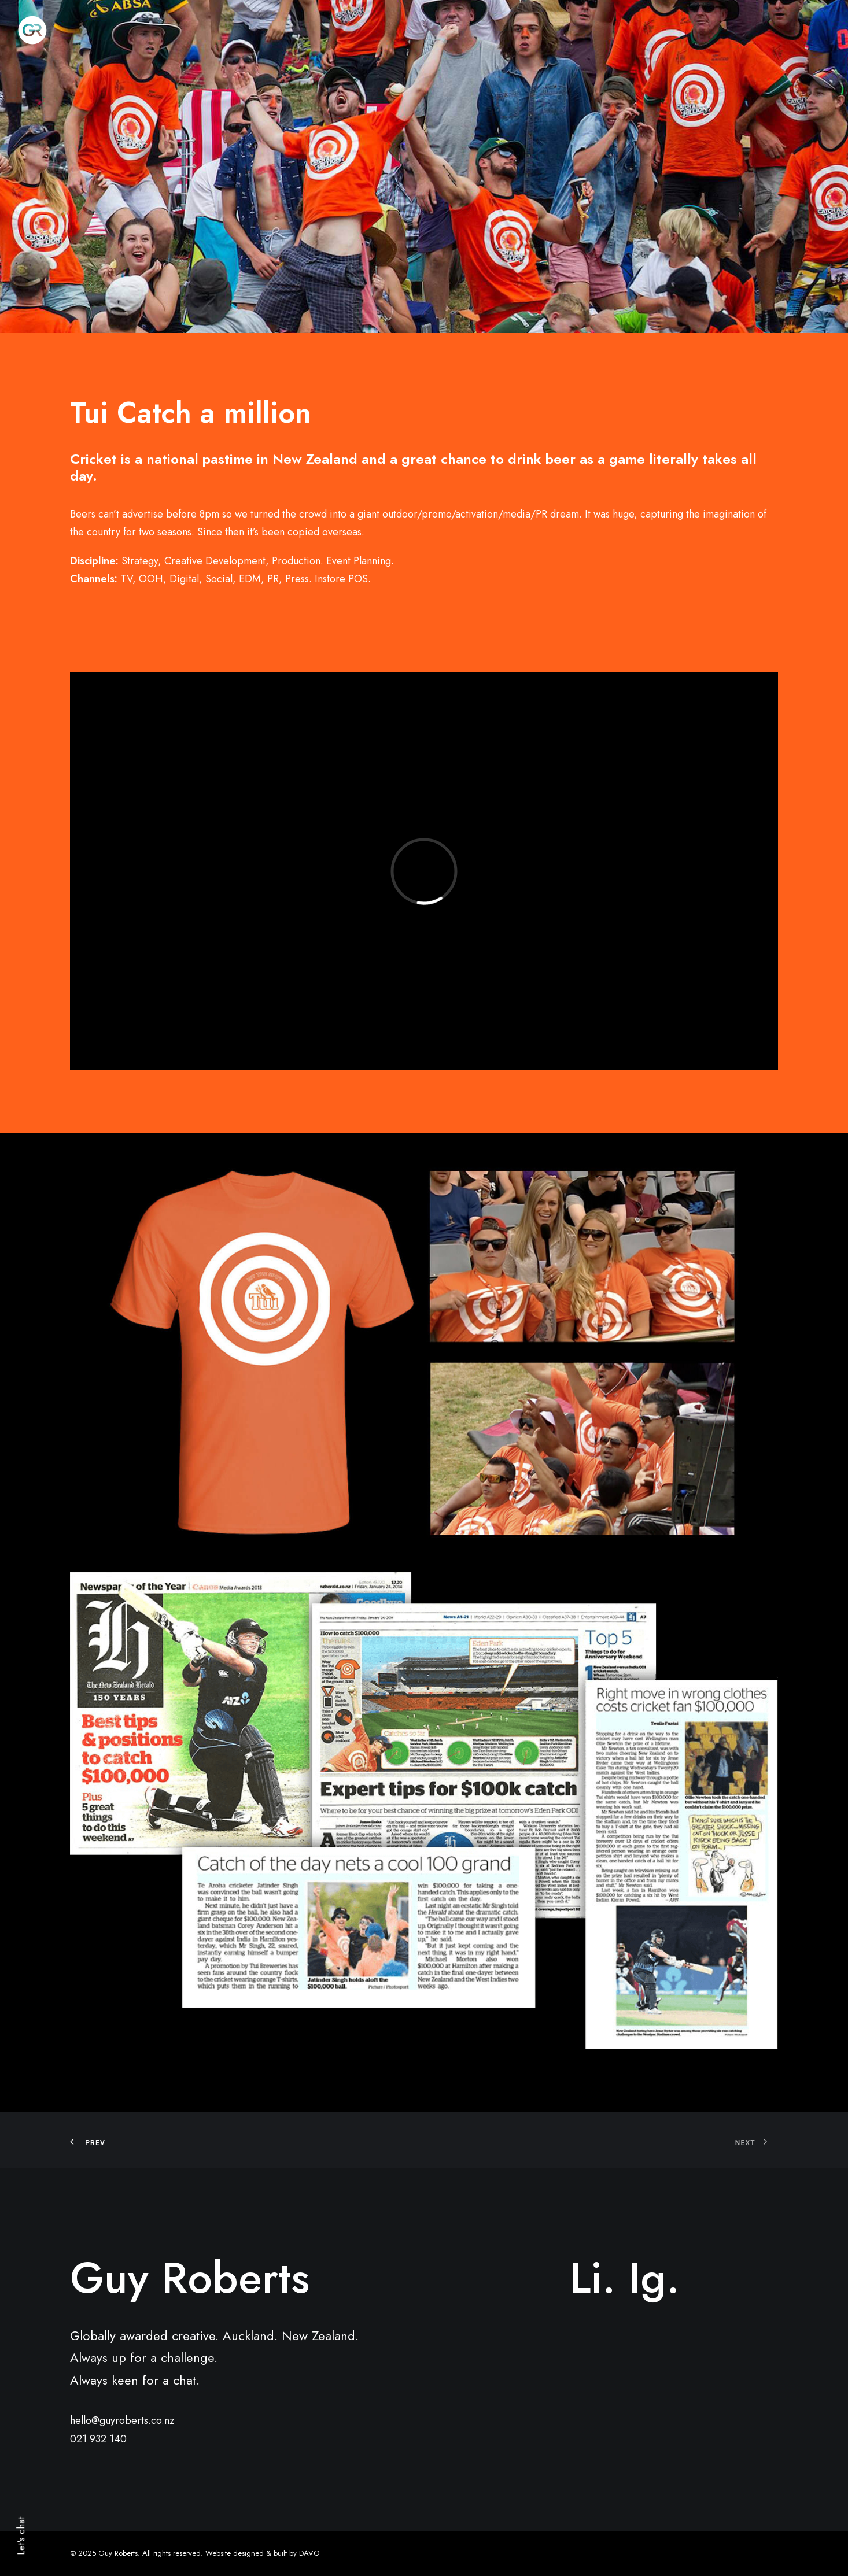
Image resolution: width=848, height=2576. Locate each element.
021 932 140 (98, 2438)
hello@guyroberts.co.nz (122, 2420)
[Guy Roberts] (32, 30)
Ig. (654, 2277)
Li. (592, 2277)
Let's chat (21, 2536)
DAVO (309, 2553)
